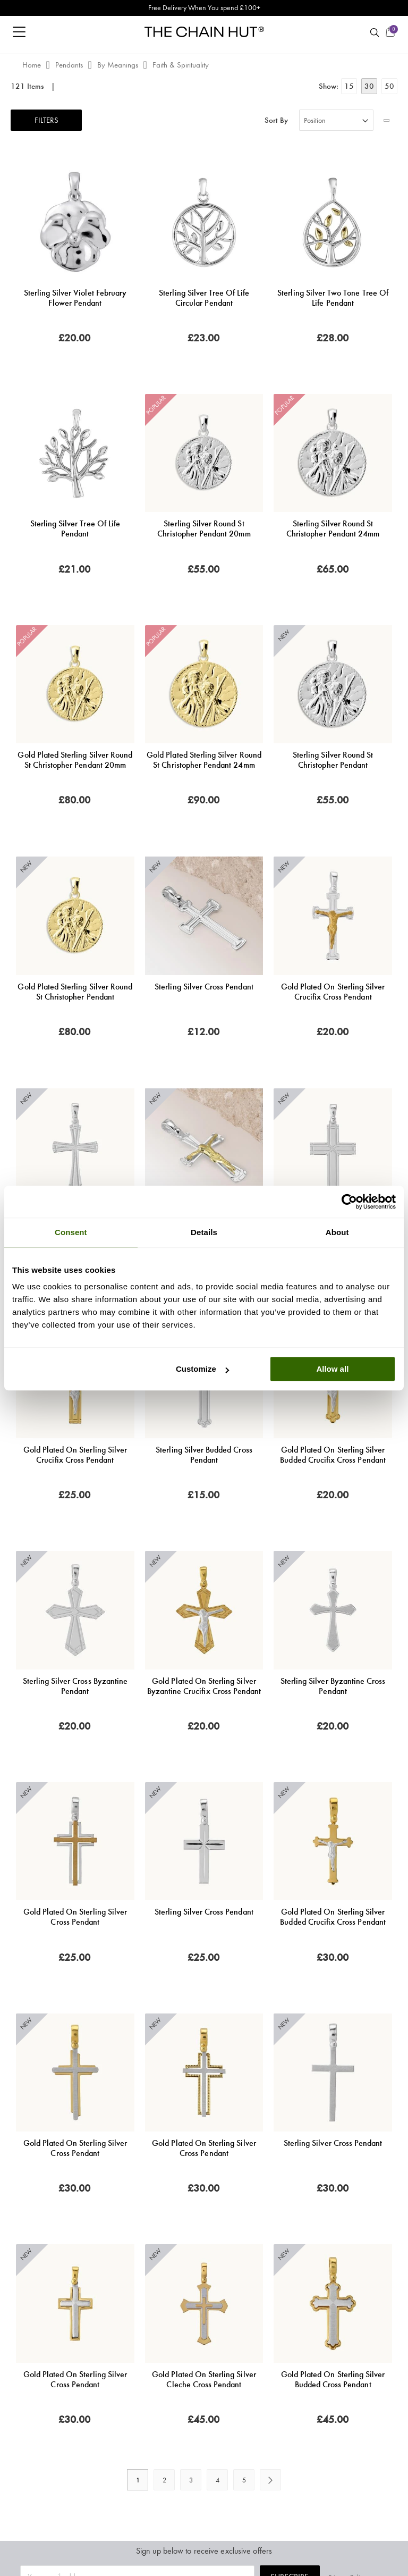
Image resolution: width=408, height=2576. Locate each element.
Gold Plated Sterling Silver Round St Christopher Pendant (75, 991)
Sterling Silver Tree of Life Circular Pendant (204, 298)
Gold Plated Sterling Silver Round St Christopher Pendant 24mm (204, 760)
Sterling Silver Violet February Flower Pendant (75, 298)
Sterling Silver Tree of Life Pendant (75, 528)
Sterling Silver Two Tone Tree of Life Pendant (332, 298)
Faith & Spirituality (180, 65)
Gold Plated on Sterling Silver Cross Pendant (75, 1917)
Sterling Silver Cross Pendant (204, 986)
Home (32, 65)
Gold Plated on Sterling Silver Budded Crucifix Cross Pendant (332, 1455)
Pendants (70, 65)
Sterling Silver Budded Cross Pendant (204, 1455)
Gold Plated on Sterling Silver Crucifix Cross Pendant (333, 991)
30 (369, 86)
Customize (202, 1368)
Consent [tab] (71, 1232)
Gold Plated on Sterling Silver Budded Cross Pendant (333, 2379)
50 (389, 86)
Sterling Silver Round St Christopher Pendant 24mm (332, 528)
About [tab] (337, 1232)
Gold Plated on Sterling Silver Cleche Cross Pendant (204, 2379)
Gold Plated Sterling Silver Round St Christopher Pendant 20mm (75, 760)
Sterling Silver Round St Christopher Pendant (333, 760)
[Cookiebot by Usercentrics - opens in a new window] (349, 1202)
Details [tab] (204, 1232)
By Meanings (118, 65)
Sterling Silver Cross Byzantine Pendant (75, 1686)
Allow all (332, 1368)
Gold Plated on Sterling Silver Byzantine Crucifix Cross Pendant (204, 1686)
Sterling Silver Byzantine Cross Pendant (333, 1686)
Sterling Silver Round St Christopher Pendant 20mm (203, 528)
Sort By (276, 120)
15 (349, 86)
